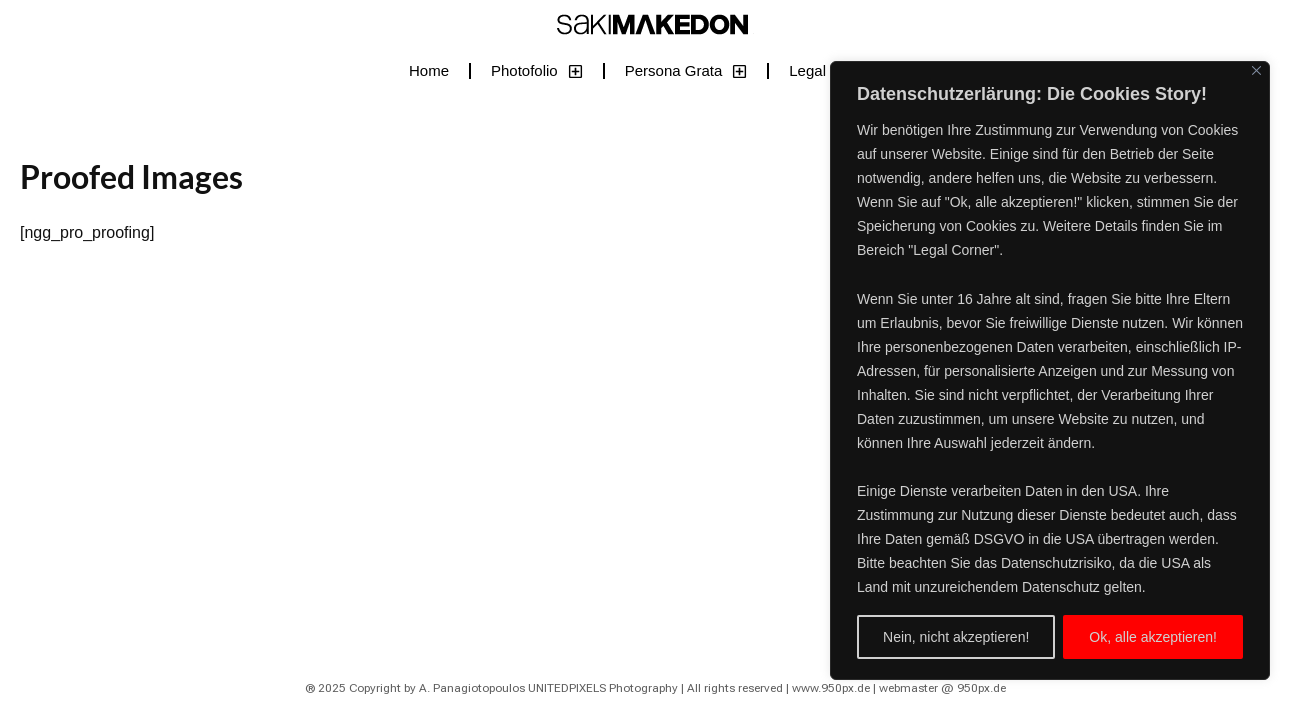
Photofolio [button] (537, 71)
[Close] (1256, 70)
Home (429, 70)
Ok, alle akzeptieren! (1153, 637)
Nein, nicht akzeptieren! (956, 637)
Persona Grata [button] (686, 71)
